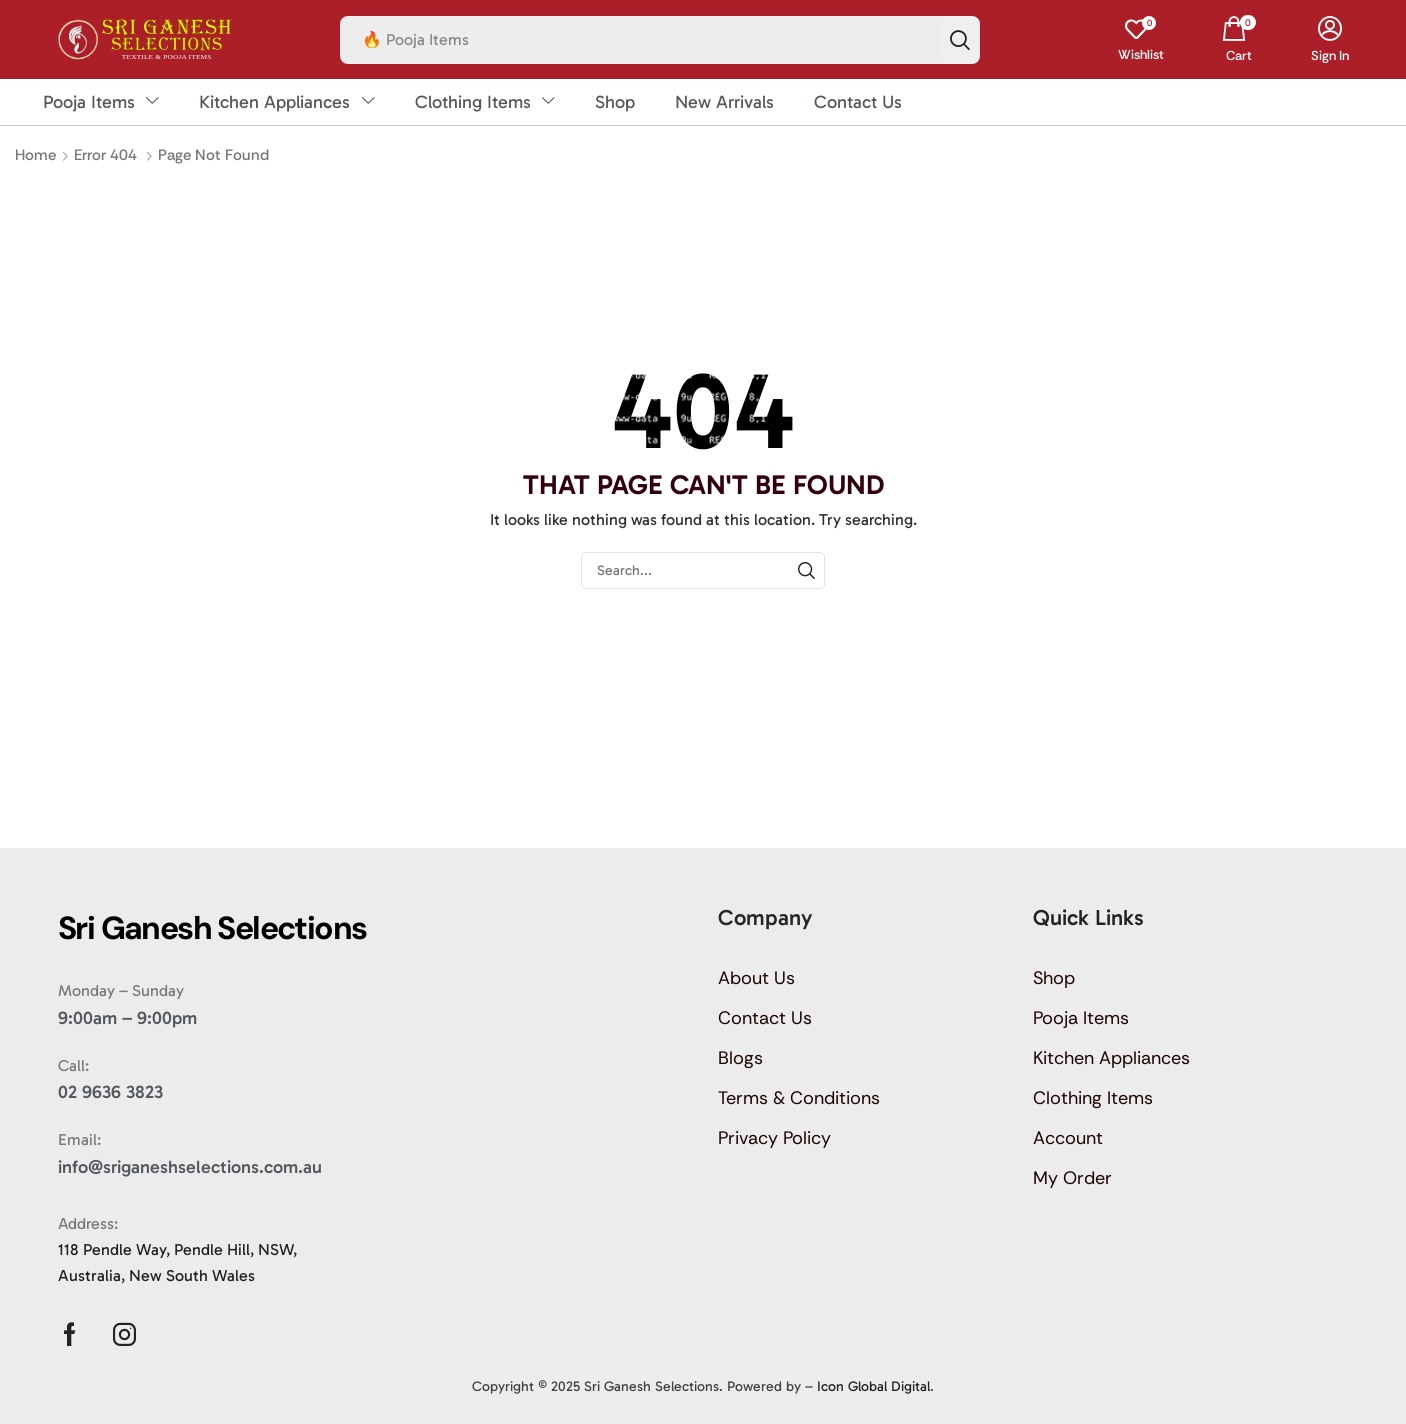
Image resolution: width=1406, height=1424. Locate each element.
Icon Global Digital (873, 1386)
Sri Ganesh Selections (651, 1386)
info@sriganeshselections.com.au (190, 1167)
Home (35, 155)
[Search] (960, 40)
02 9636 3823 (110, 1092)
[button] (1141, 40)
